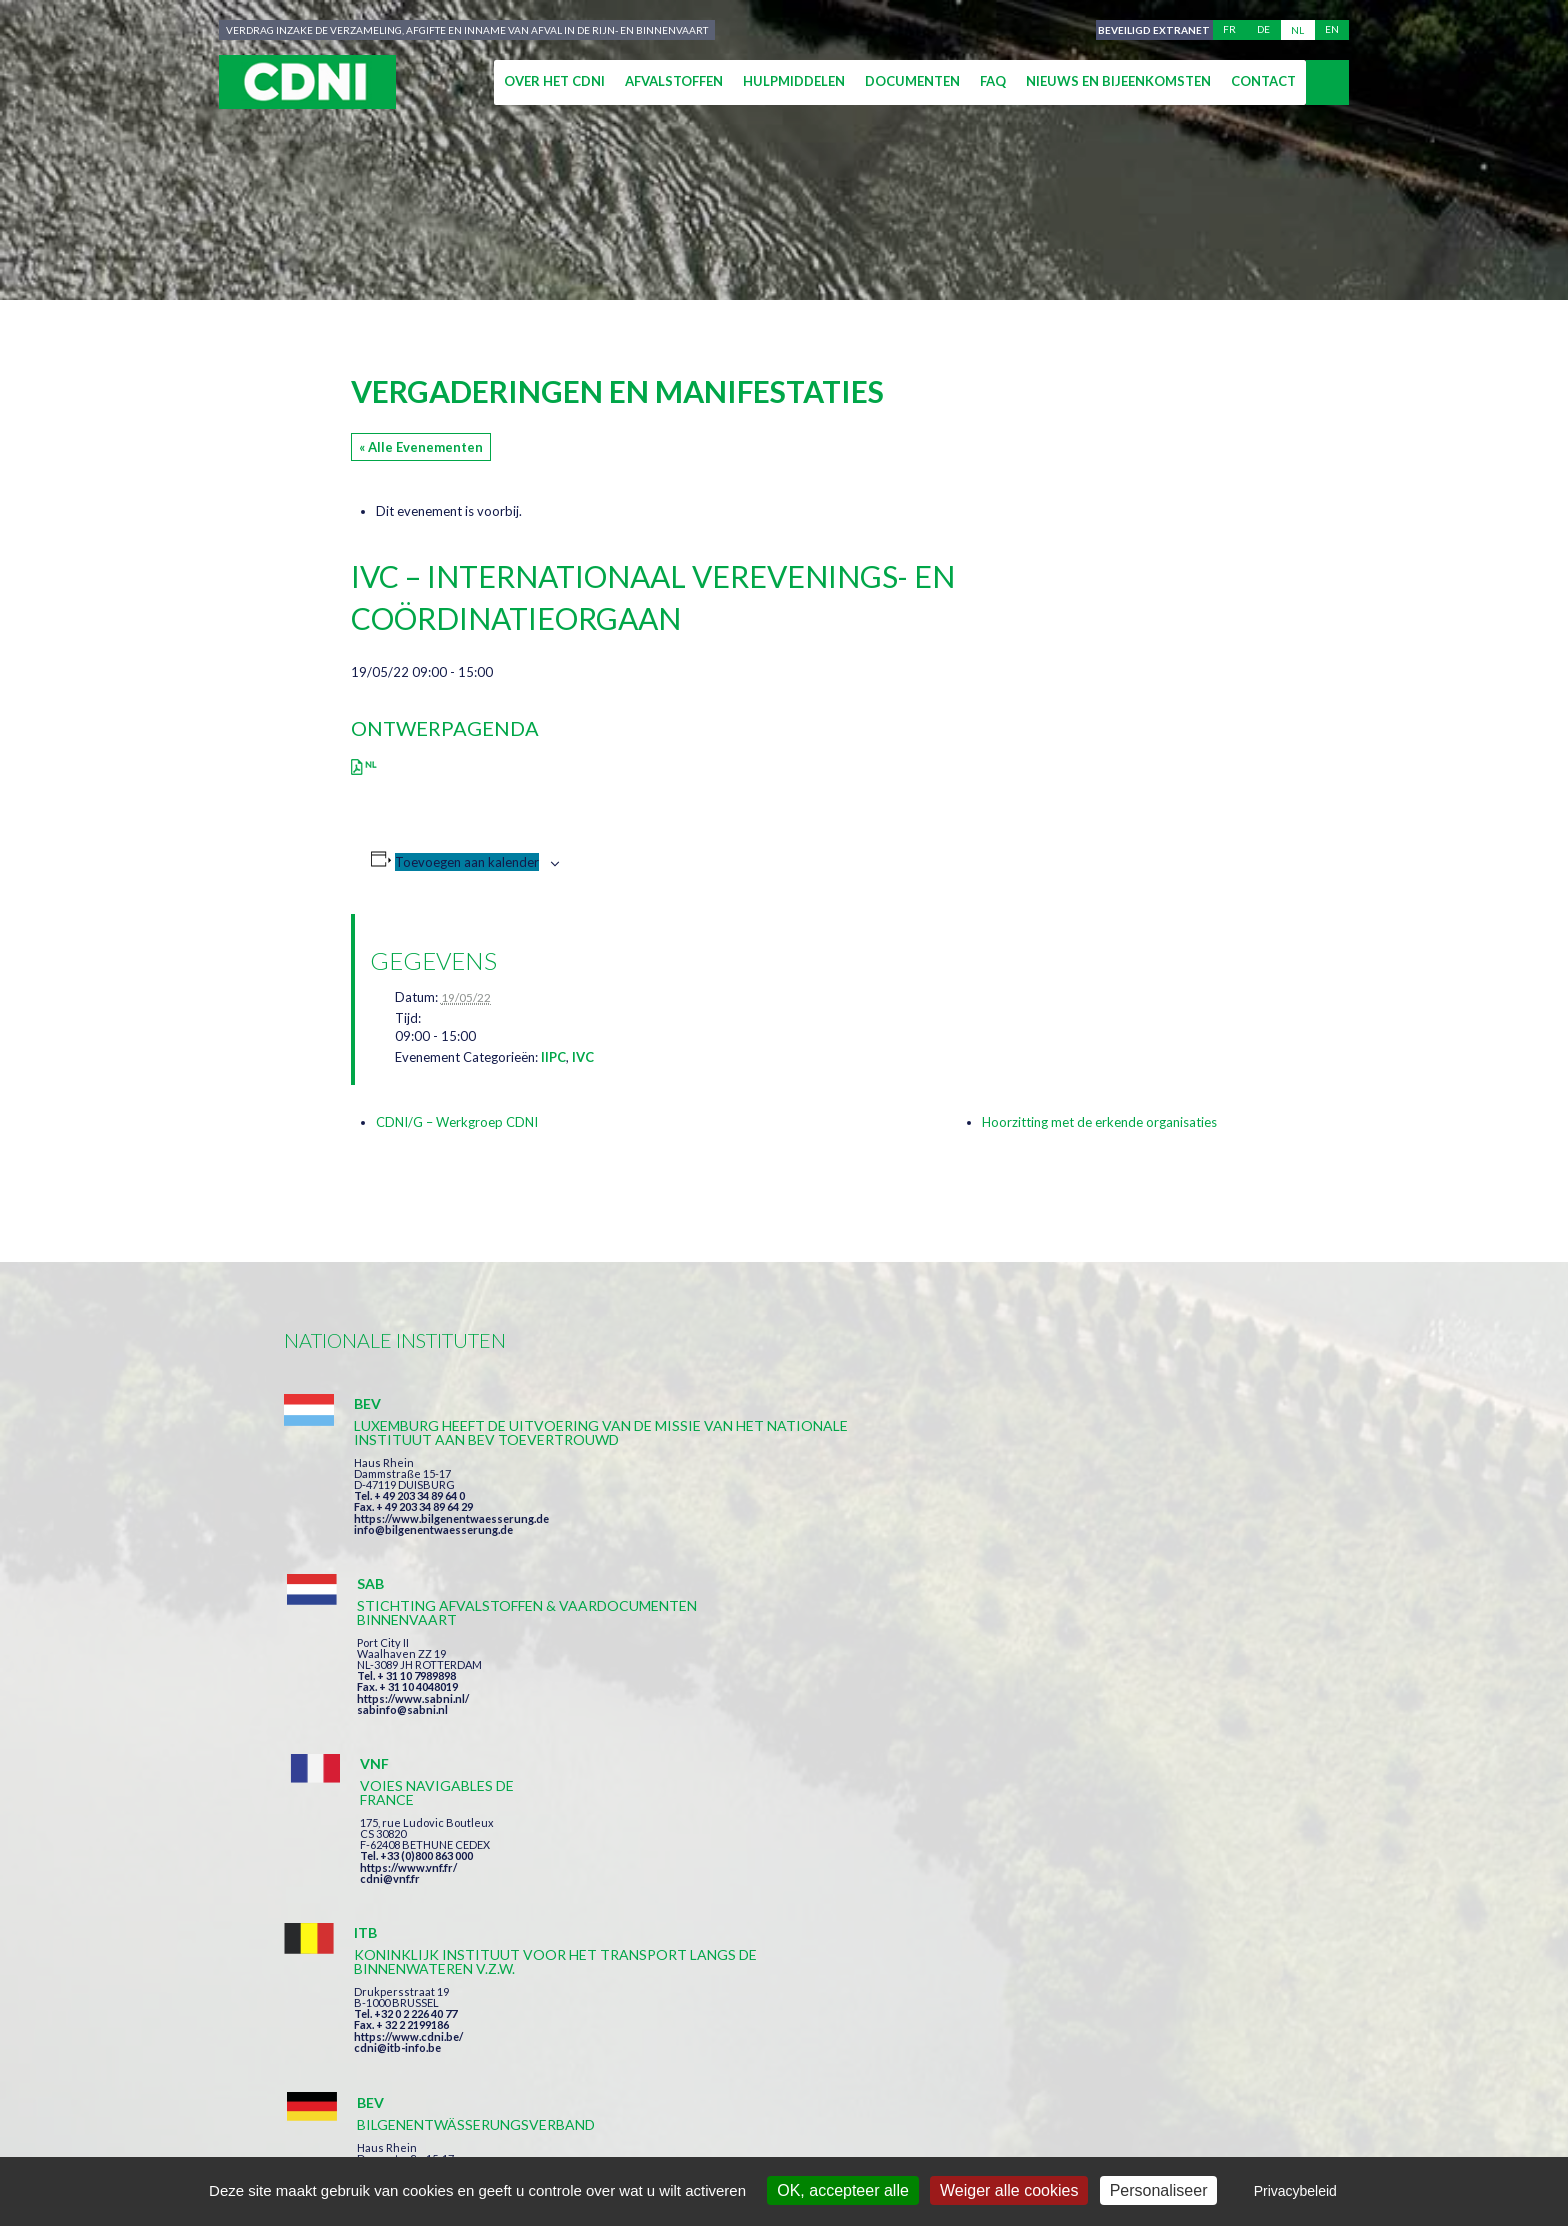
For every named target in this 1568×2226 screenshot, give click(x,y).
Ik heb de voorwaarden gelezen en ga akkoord (892, 1928)
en (1332, 30)
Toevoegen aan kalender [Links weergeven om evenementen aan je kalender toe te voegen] (467, 862)
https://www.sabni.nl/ (752, 1532)
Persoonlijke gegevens (838, 2137)
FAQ (993, 81)
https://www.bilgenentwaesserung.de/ (795, 1734)
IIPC (553, 1057)
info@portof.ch (1077, 1773)
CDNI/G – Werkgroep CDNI (457, 1122)
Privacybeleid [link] (1295, 2191)
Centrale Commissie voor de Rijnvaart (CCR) (455, 2137)
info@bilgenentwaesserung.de (433, 1571)
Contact (1263, 81)
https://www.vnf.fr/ (1086, 1507)
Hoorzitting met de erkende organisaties (1099, 1122)
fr (1229, 30)
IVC (583, 1057)
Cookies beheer (1009, 2137)
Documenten (912, 81)
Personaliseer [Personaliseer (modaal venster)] (1159, 2190)
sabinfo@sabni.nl (741, 1543)
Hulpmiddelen (794, 81)
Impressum (687, 2137)
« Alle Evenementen (421, 447)
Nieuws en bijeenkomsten (1118, 81)
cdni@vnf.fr (1068, 1518)
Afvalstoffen (674, 81)
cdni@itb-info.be (397, 1776)
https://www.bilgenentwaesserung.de (451, 1560)
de (1263, 30)
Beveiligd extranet (1150, 30)
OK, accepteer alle (843, 2190)
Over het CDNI (554, 81)
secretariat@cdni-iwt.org (1415, 2043)
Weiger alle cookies (1009, 2190)
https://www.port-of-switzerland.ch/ (1133, 1762)
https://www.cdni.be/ (408, 1765)
